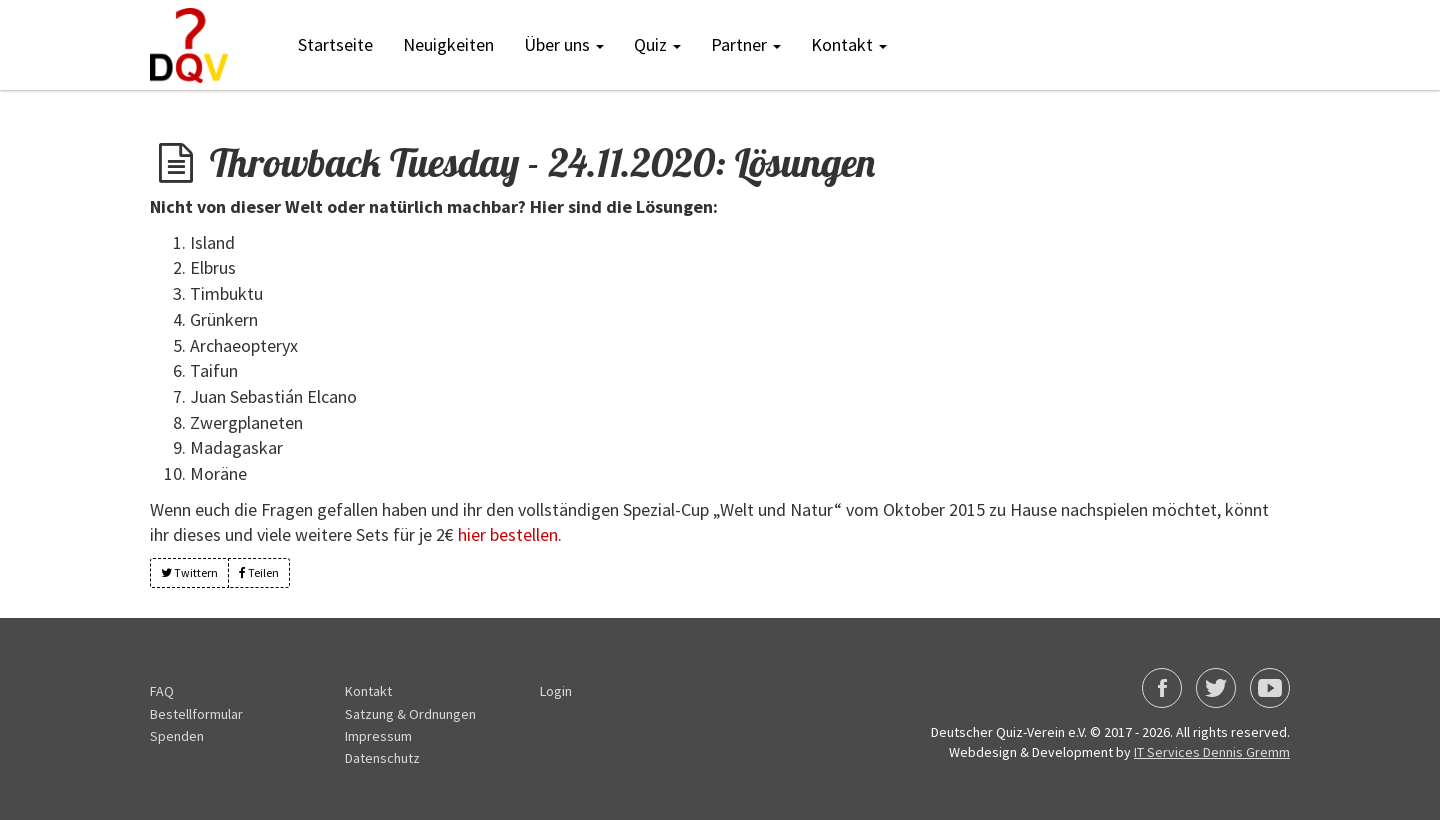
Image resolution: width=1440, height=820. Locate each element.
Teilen (259, 572)
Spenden (177, 736)
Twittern (189, 572)
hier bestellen (508, 534)
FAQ (162, 691)
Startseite (335, 44)
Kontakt (368, 691)
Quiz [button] (657, 44)
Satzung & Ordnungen (410, 714)
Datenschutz (382, 758)
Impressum (378, 736)
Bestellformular (196, 714)
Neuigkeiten (448, 44)
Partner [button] (746, 44)
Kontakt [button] (849, 44)
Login (556, 691)
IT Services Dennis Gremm (1212, 752)
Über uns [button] (564, 44)
